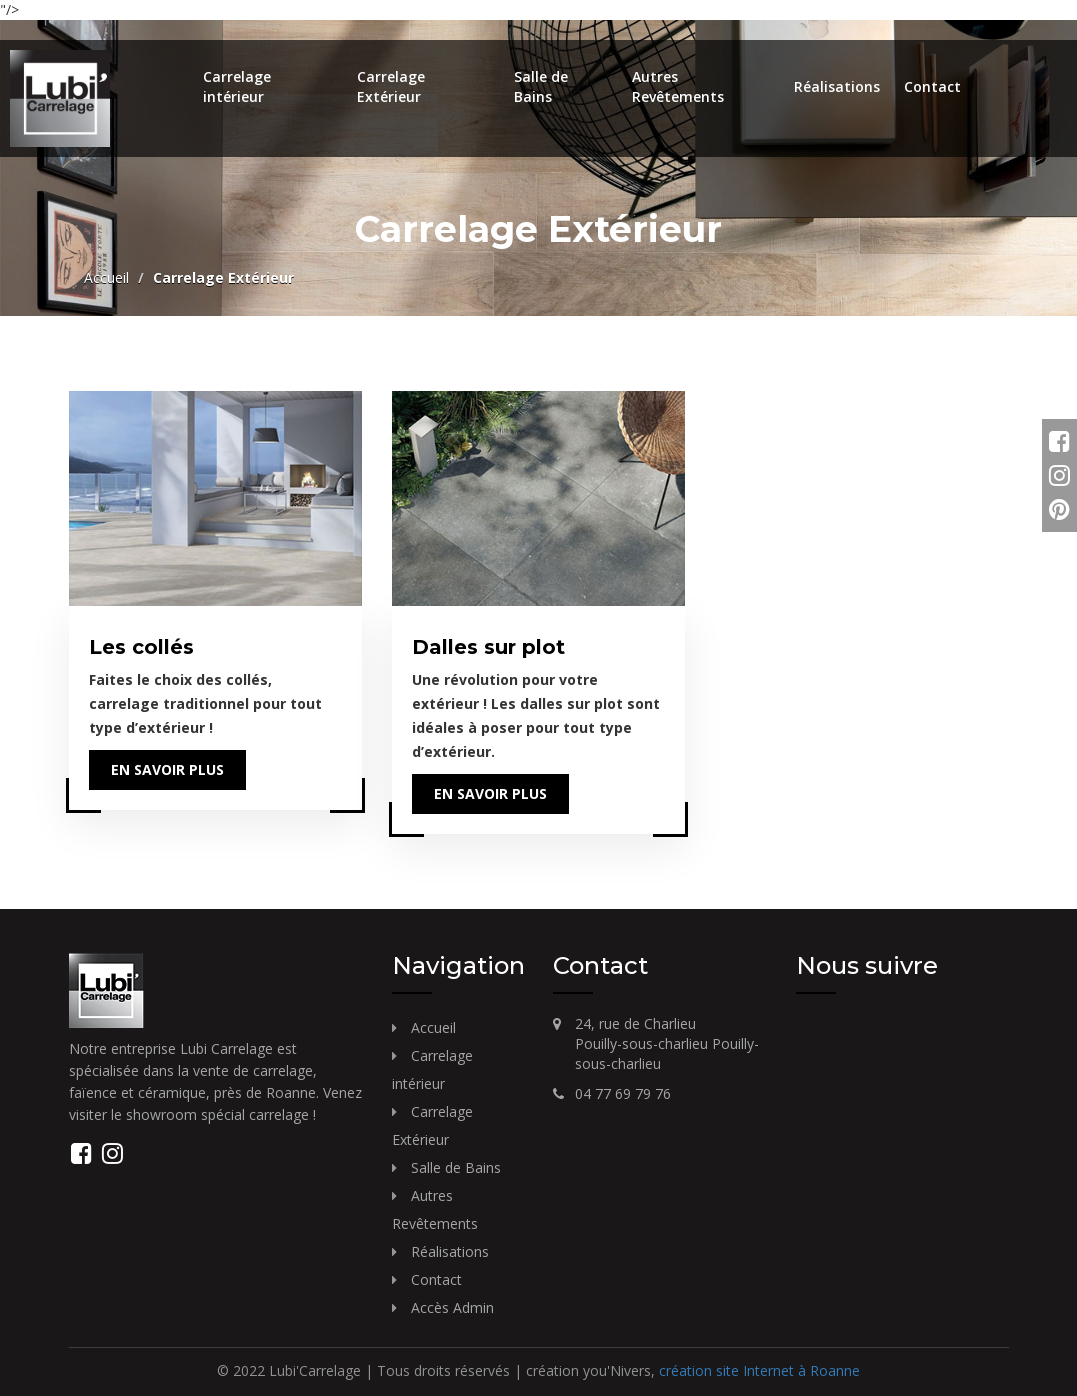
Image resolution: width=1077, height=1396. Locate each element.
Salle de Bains (541, 86)
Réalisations (837, 86)
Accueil (106, 277)
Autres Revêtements (678, 86)
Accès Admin (452, 1307)
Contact (932, 86)
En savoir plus (167, 769)
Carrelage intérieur (237, 86)
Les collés (141, 647)
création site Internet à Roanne (759, 1370)
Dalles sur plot (488, 647)
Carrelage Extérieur (391, 86)
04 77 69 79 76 (623, 1093)
